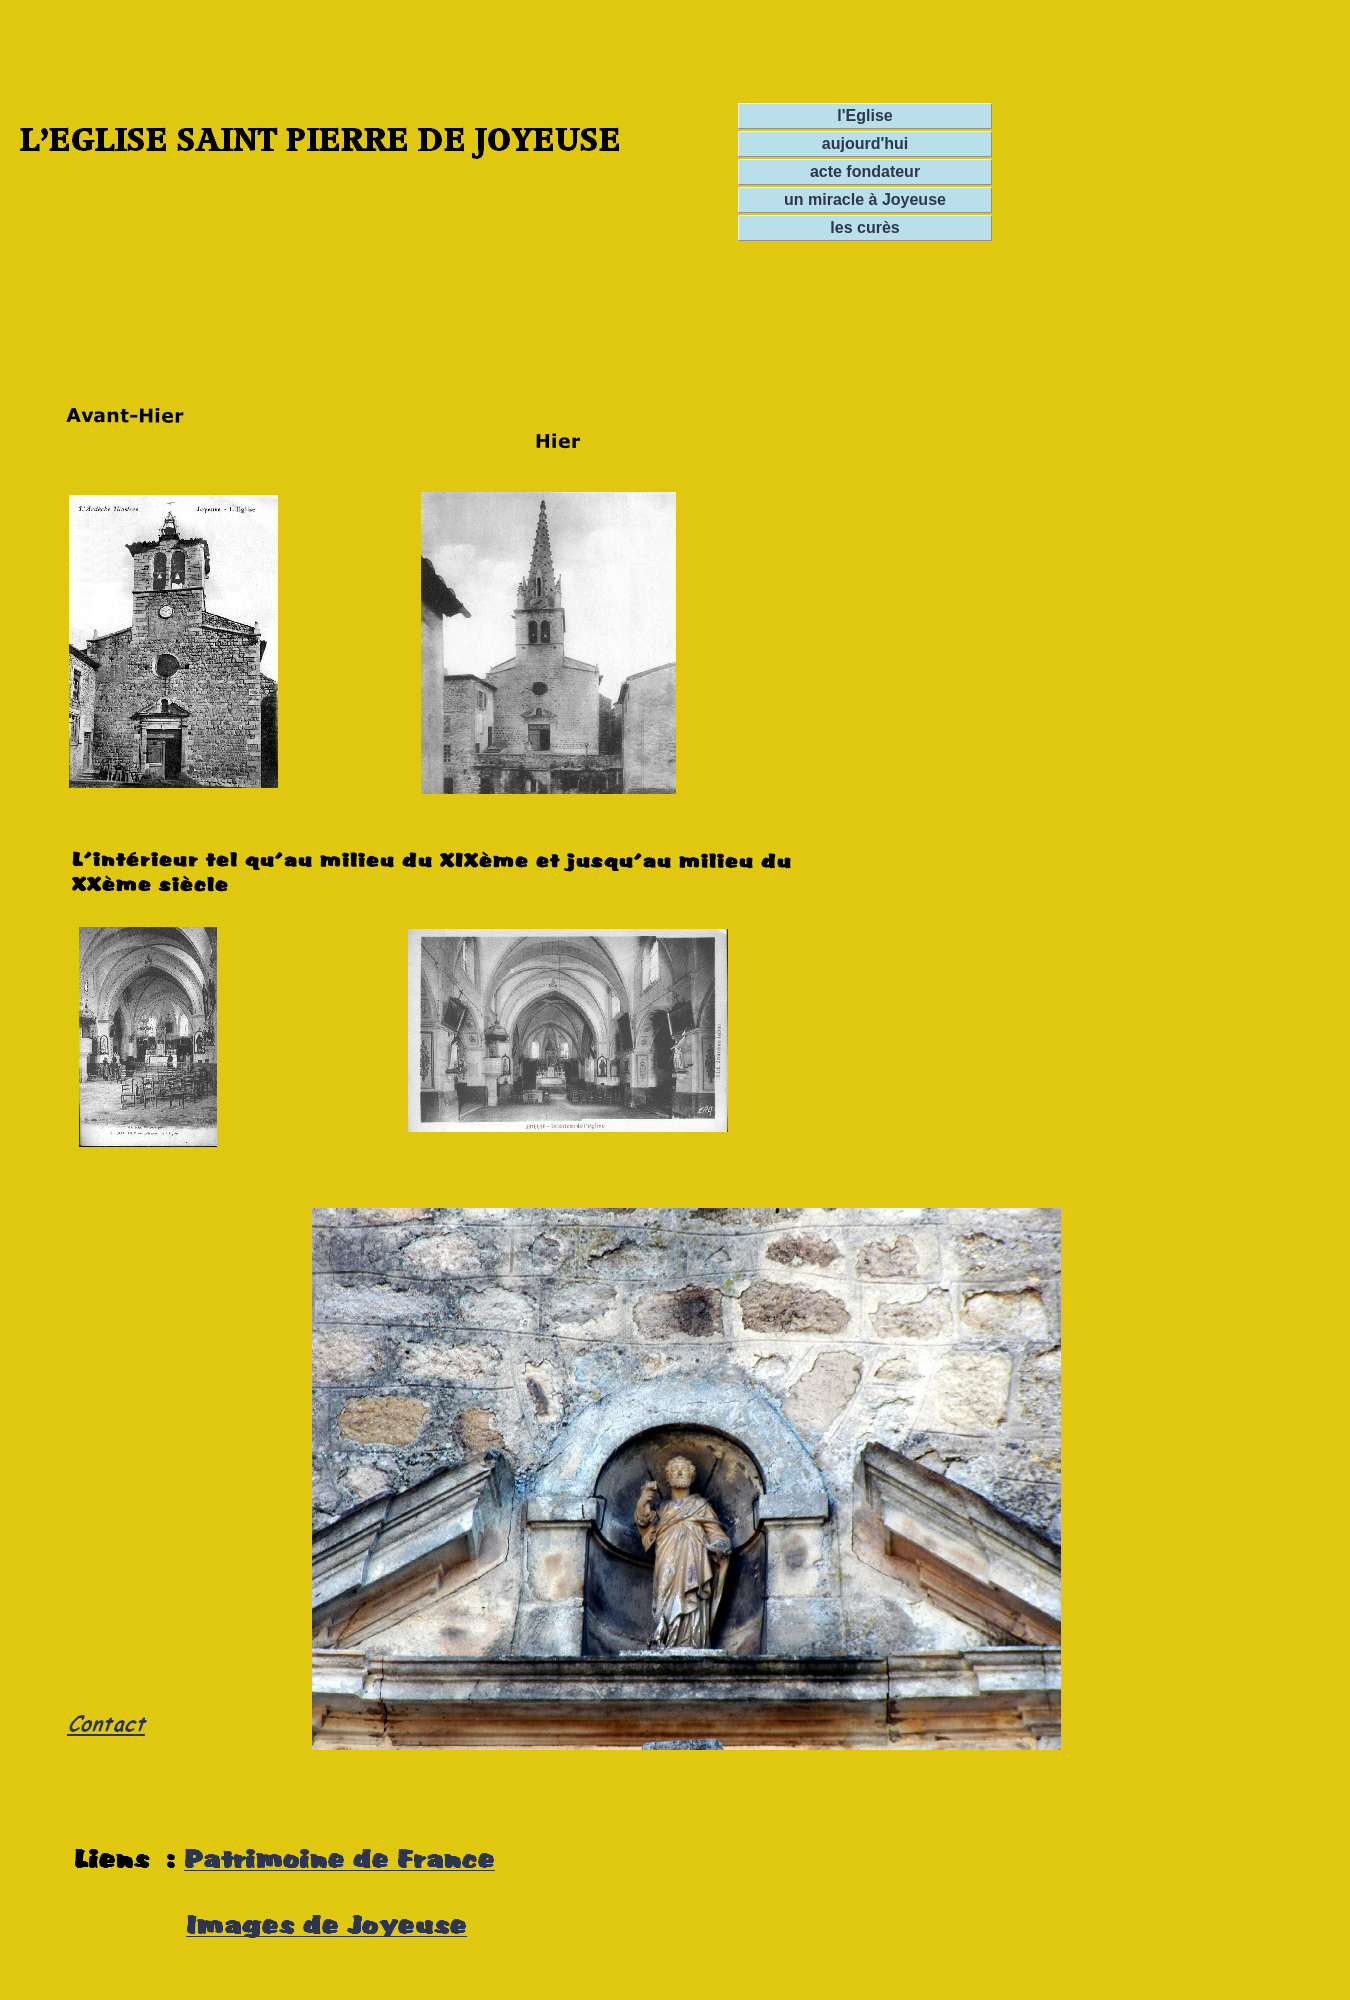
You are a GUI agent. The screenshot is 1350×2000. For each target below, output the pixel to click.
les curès (864, 227)
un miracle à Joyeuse (865, 199)
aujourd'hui (865, 143)
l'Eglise (864, 115)
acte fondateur (865, 171)
